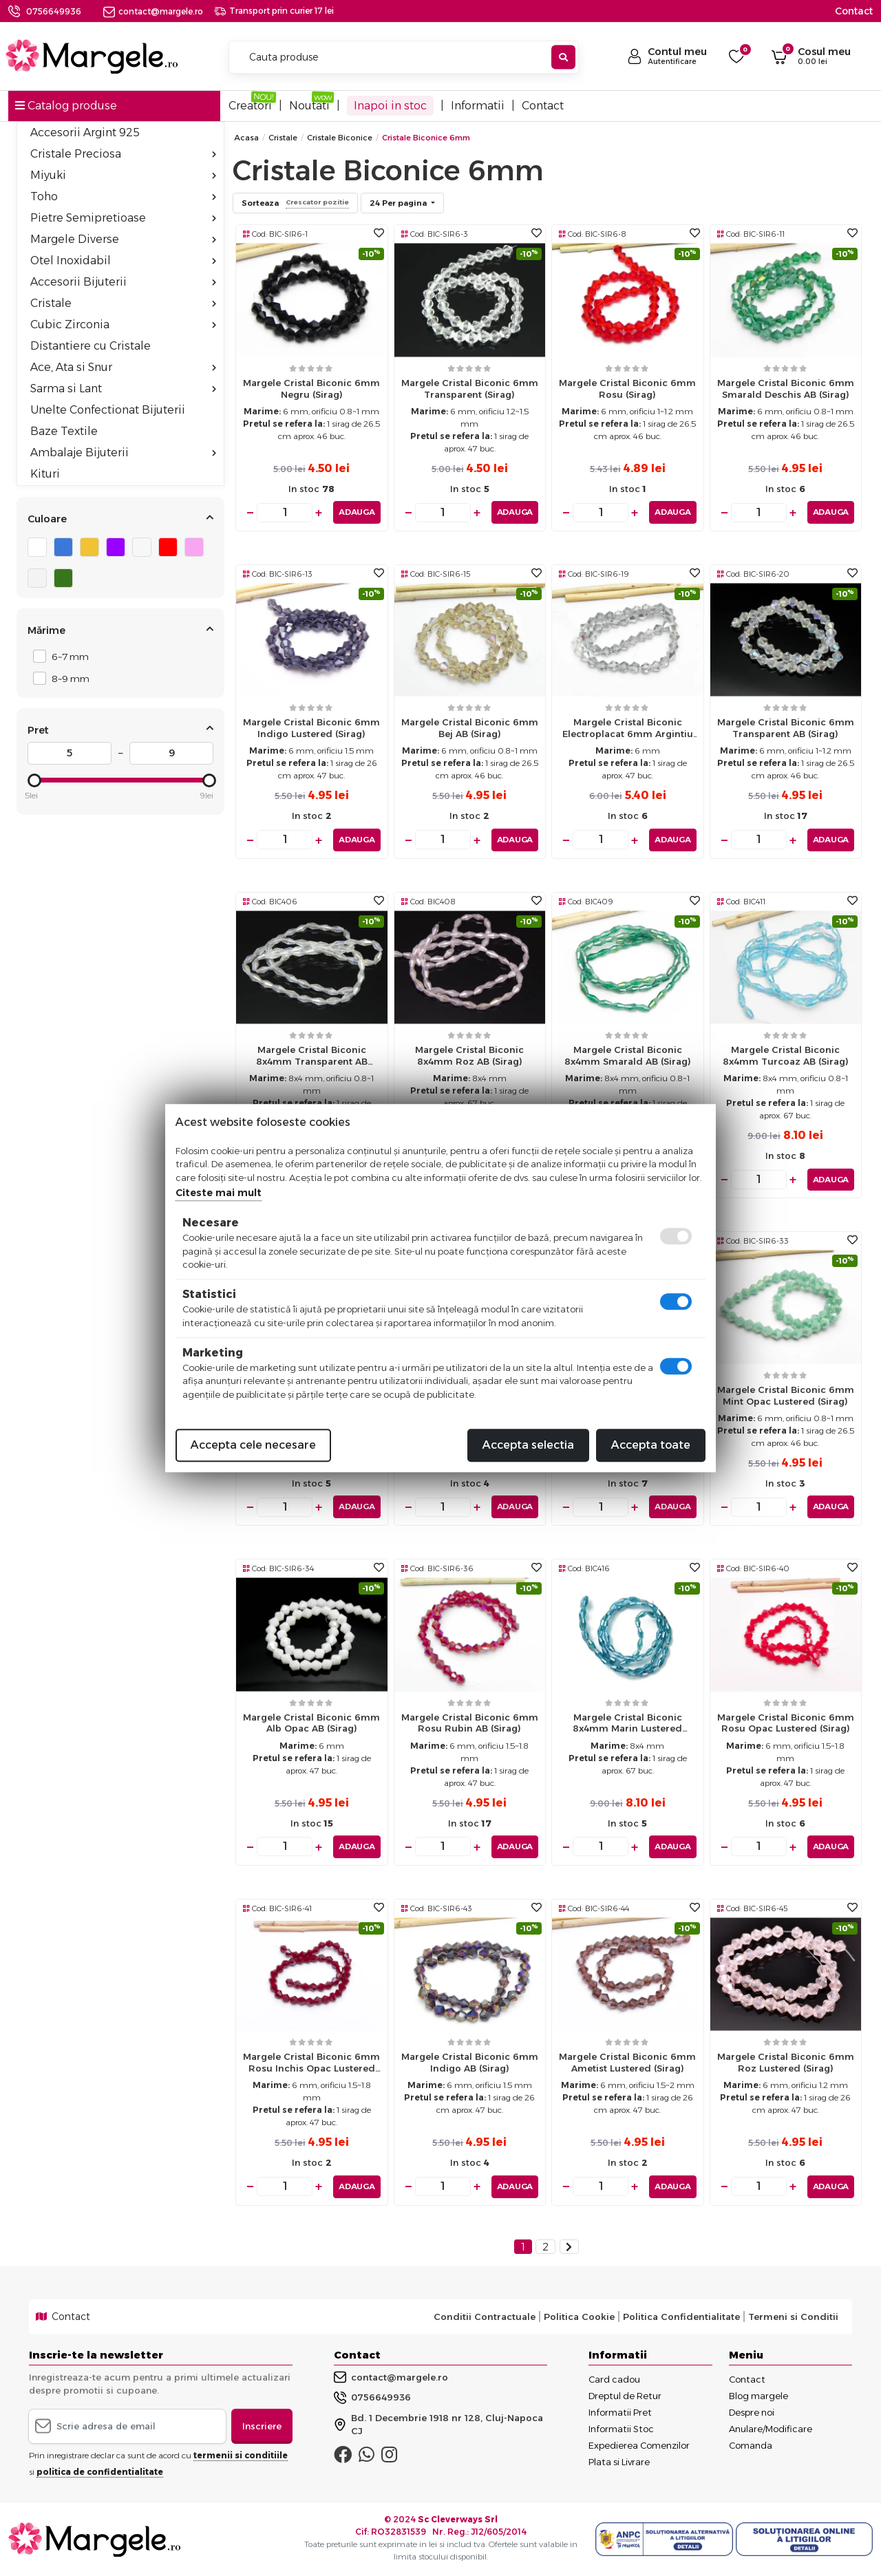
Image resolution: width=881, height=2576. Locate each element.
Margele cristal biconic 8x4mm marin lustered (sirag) (627, 1726)
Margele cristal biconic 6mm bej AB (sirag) (469, 727)
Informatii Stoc (621, 2428)
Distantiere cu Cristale (90, 345)
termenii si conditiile (240, 2455)
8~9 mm (66, 678)
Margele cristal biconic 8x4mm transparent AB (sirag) (312, 1059)
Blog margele (758, 2395)
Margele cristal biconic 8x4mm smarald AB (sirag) (627, 1055)
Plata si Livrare (619, 2461)
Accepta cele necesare (253, 1444)
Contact (854, 11)
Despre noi (751, 2411)
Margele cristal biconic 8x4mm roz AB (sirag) (469, 1055)
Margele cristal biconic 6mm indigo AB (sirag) (469, 2062)
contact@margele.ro (153, 11)
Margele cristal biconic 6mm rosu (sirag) (627, 388)
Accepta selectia (528, 1444)
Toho (123, 196)
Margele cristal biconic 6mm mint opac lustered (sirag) (785, 1395)
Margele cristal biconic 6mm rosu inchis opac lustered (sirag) (311, 2065)
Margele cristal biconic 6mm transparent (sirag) (469, 388)
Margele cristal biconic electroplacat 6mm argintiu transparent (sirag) (627, 731)
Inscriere (262, 2425)
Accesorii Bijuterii (123, 281)
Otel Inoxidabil (123, 260)
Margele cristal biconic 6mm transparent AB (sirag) (785, 727)
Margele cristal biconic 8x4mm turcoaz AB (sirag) (786, 1055)
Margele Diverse (123, 239)
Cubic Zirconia (123, 324)
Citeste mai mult (219, 1192)
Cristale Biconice (339, 137)
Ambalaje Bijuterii (123, 452)
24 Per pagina (399, 203)
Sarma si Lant (123, 388)
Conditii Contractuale (484, 2316)
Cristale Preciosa (123, 153)
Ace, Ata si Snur (123, 367)
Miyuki (123, 175)
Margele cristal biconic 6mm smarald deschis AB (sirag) (785, 388)
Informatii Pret (620, 2411)
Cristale (123, 303)
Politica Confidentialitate (681, 2316)
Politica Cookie (579, 2316)
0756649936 (53, 11)
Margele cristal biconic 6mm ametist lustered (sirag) (627, 2062)
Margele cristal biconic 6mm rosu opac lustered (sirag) (785, 1722)
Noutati (309, 105)
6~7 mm (66, 656)
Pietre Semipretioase (123, 217)
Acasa (246, 137)
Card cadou (614, 2378)
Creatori (250, 105)
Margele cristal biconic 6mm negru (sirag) (311, 388)
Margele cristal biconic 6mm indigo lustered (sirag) (311, 727)
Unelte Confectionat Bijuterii (107, 409)
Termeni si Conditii (793, 2316)
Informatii (478, 105)
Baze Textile (64, 431)
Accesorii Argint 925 (85, 132)
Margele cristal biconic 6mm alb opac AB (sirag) (311, 1722)
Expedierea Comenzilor (639, 2444)
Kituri (45, 473)
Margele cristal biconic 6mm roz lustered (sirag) (785, 2062)
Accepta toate (650, 1444)
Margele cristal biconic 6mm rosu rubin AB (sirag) (469, 1722)
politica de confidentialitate (99, 2472)
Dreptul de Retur (624, 2395)
